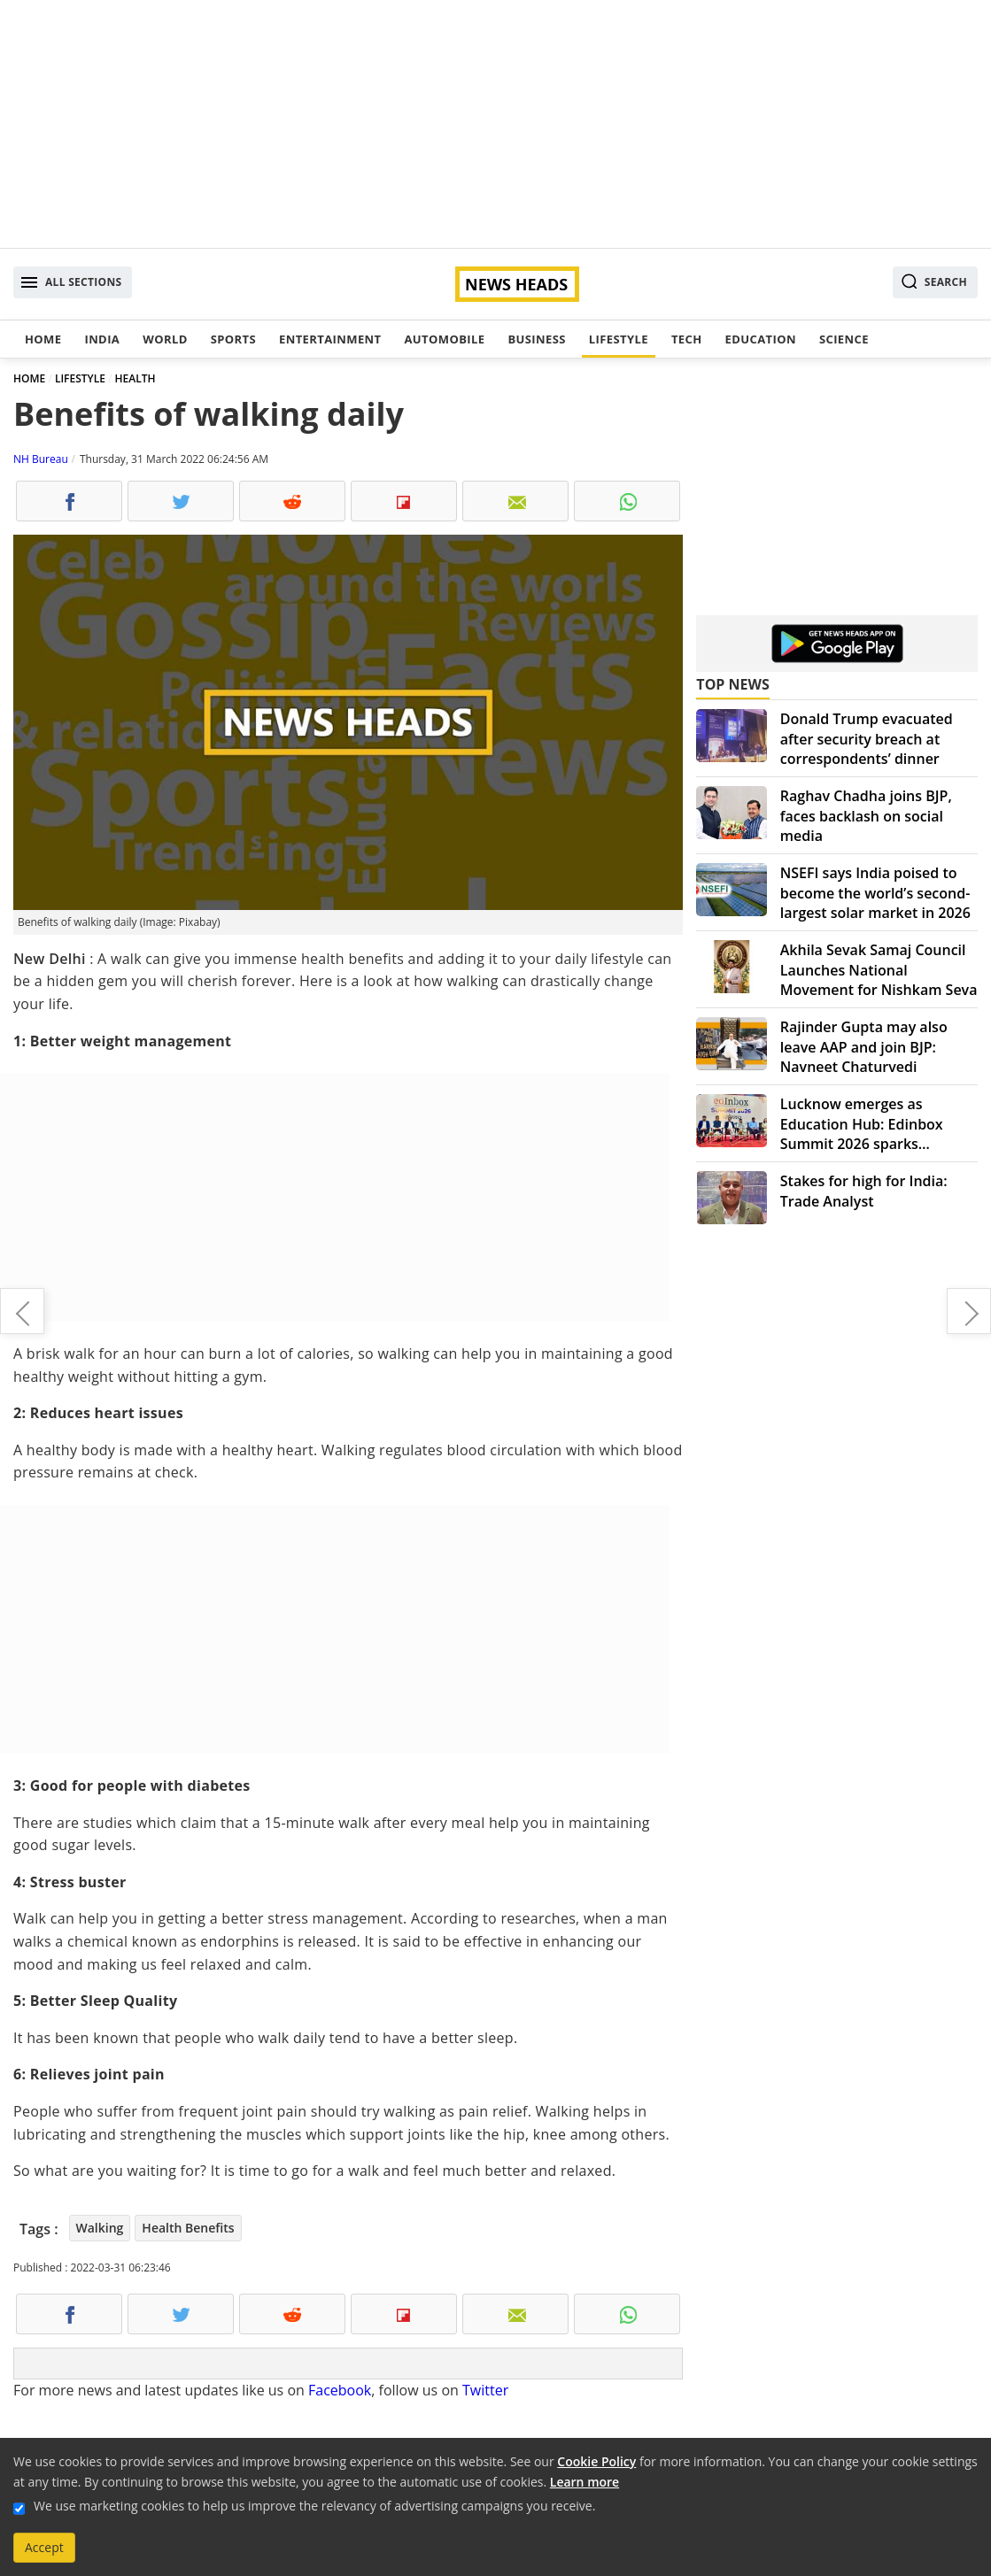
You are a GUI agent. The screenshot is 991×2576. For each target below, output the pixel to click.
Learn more (584, 2481)
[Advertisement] (495, 124)
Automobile (444, 339)
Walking (100, 2227)
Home (43, 339)
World (165, 339)
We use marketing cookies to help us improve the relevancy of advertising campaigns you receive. (314, 2505)
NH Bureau (40, 459)
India (102, 339)
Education (760, 339)
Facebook (339, 2390)
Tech (686, 339)
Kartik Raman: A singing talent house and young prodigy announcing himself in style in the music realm (969, 1311)
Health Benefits (188, 2227)
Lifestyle (618, 339)
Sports (233, 339)
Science (844, 339)
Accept (44, 2547)
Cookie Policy (596, 2461)
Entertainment (330, 339)
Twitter (485, 2390)
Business (536, 339)
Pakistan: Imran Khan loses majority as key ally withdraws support (22, 1311)
